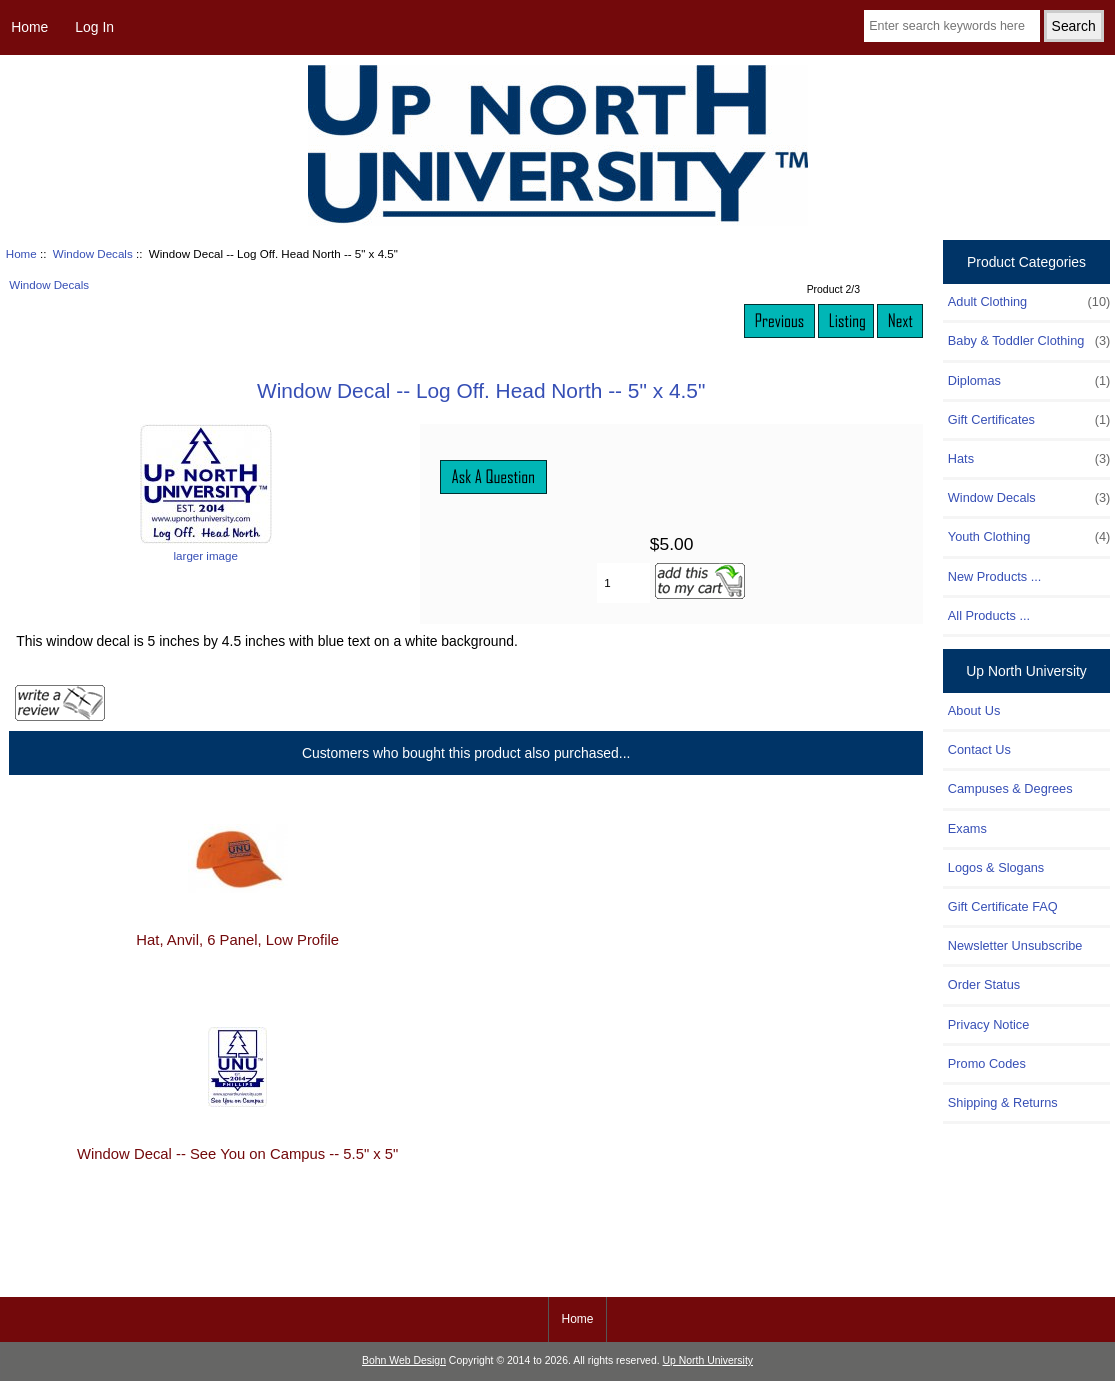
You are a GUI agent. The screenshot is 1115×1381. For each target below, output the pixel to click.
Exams (967, 828)
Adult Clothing (1029, 302)
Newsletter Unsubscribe (1015, 945)
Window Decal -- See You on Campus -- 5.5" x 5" (237, 1154)
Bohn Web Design (404, 1360)
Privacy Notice (988, 1024)
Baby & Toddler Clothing (1029, 341)
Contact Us (979, 749)
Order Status (984, 984)
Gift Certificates (1029, 420)
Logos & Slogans (996, 867)
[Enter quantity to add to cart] (623, 583)
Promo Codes (987, 1063)
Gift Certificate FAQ (1003, 906)
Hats (1029, 459)
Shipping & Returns (1003, 1102)
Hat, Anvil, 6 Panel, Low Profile (237, 940)
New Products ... (995, 576)
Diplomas (1029, 381)
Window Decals (93, 253)
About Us (974, 710)
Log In (94, 27)
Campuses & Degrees (1010, 788)
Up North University (708, 1360)
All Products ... (989, 615)
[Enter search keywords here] (952, 26)
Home (29, 27)
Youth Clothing (1029, 537)
